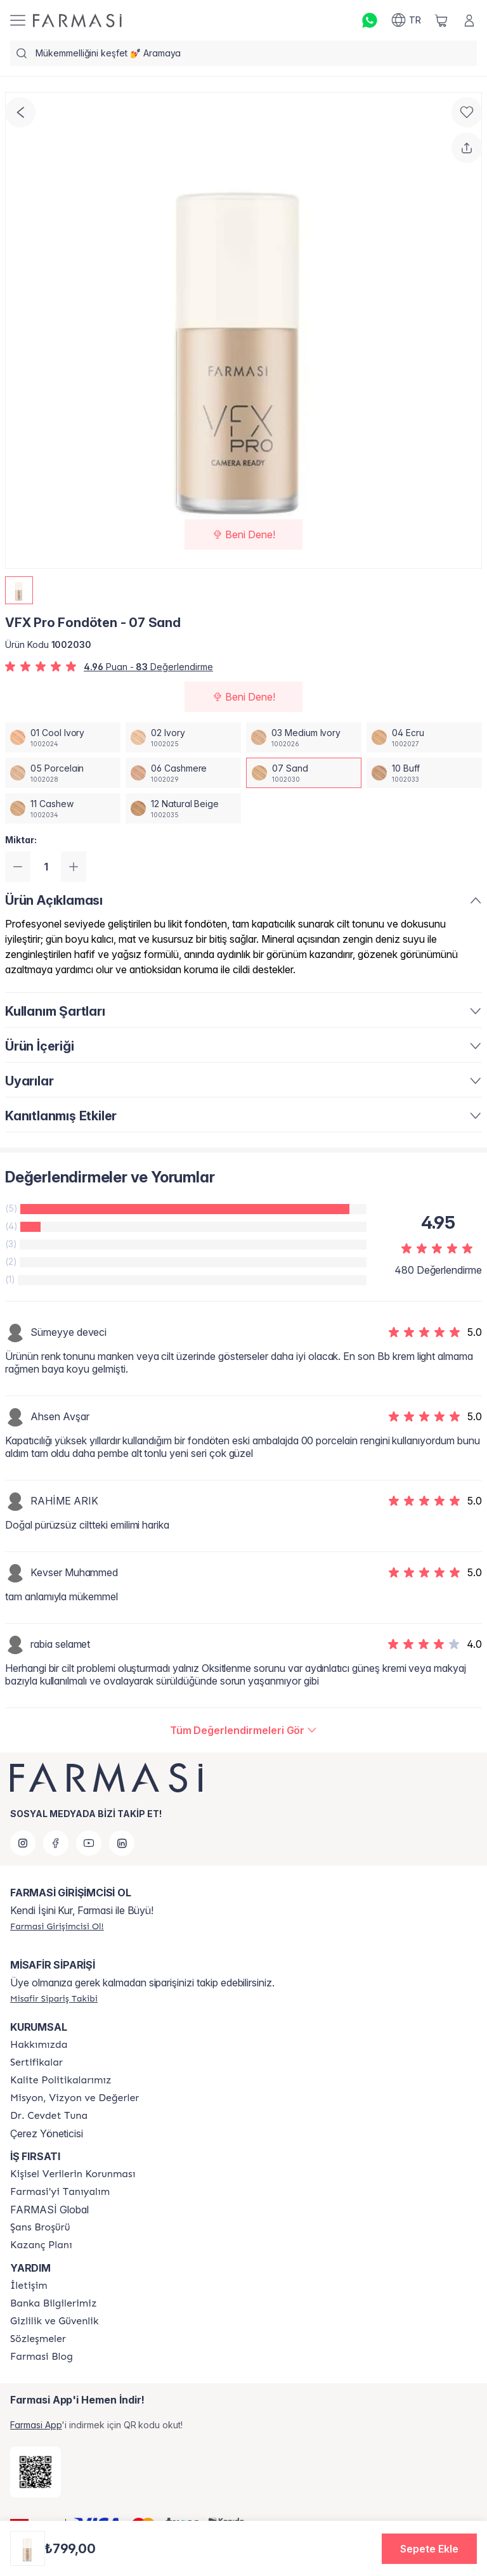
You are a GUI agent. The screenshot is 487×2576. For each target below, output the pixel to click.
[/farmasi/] (77, 20)
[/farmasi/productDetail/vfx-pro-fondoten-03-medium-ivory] (303, 737)
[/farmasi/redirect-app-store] (35, 2472)
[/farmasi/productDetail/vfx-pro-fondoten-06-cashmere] (183, 773)
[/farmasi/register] (57, 1926)
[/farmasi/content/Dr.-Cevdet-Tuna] (49, 2115)
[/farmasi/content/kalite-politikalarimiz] (61, 2080)
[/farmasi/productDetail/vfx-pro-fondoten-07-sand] (303, 773)
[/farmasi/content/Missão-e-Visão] (74, 2098)
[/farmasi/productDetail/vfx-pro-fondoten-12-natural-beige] (183, 808)
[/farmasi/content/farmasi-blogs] (41, 2356)
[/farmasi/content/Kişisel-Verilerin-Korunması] (72, 2174)
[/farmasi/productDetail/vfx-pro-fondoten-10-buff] (424, 773)
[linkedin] (121, 1843)
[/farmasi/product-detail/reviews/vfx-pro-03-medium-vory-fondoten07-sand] (244, 1730)
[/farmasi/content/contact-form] (29, 2285)
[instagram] (23, 1843)
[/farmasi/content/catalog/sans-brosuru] (40, 2227)
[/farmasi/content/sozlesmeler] (38, 2339)
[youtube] (88, 1843)
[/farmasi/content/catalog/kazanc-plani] (41, 2245)
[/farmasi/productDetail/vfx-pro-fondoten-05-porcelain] (62, 773)
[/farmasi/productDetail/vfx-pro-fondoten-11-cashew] (62, 808)
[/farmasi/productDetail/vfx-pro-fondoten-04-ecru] (424, 737)
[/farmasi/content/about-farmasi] (60, 2191)
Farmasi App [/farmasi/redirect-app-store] (36, 2424)
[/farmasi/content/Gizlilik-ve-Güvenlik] (54, 2321)
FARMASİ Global (49, 2209)
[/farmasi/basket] (441, 20)
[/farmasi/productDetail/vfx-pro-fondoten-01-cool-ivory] (62, 737)
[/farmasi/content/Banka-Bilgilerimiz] (53, 2303)
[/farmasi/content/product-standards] (36, 2062)
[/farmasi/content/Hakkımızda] (38, 2044)
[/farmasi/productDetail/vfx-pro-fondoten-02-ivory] (183, 737)
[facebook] (55, 1843)
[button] (429, 2549)
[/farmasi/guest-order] (54, 1998)
